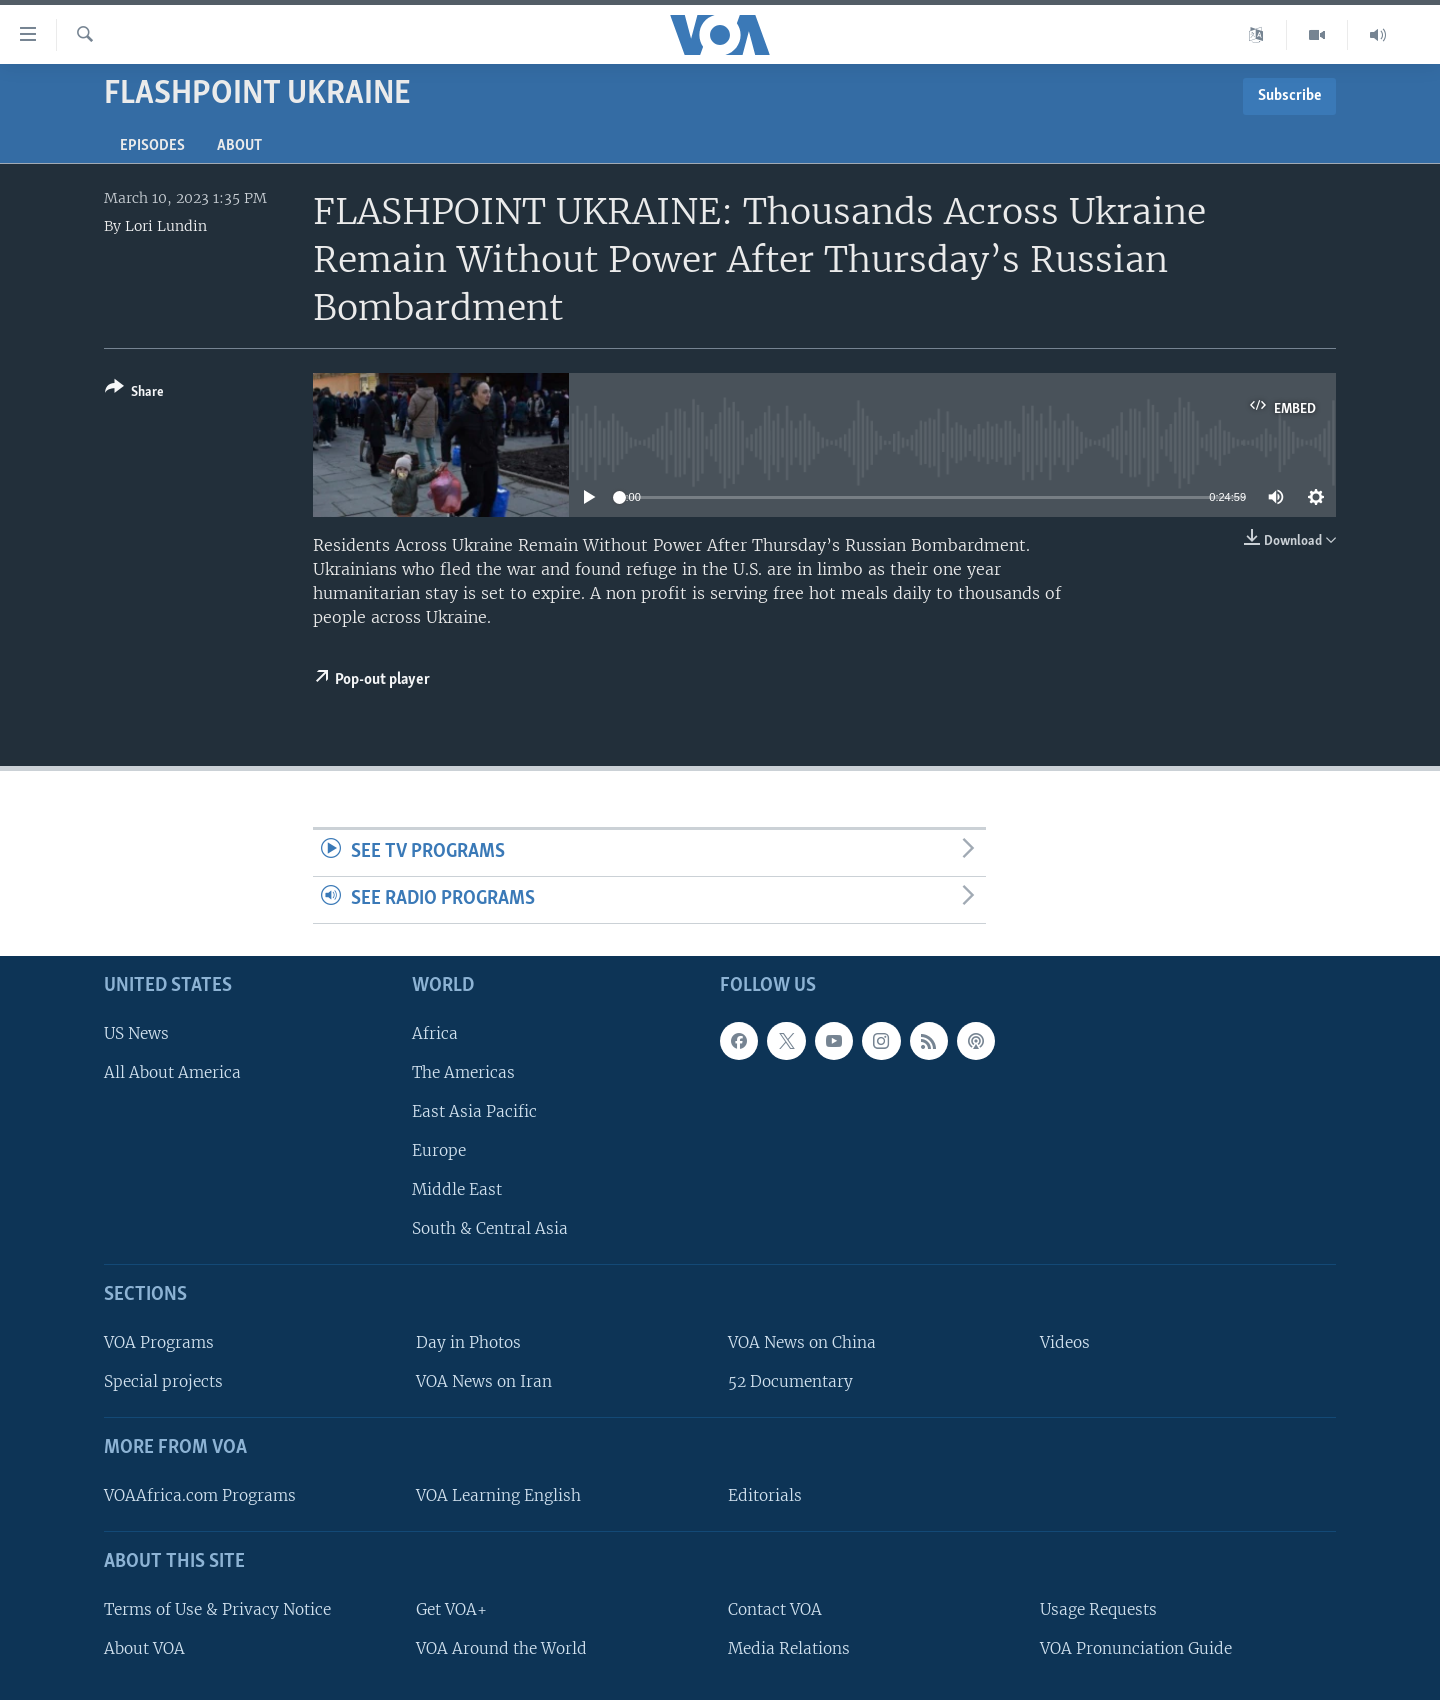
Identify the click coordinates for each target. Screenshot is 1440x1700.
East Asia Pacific (474, 1111)
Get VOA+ (451, 1608)
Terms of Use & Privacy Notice (217, 1608)
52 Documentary (790, 1381)
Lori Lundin (166, 226)
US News (136, 1032)
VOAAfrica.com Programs (200, 1495)
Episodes (152, 146)
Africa (435, 1032)
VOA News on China (802, 1342)
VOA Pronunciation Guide (1136, 1648)
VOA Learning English (498, 1495)
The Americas (463, 1072)
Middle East (457, 1189)
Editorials (765, 1495)
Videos (1065, 1342)
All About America (172, 1072)
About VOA (144, 1648)
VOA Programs (159, 1342)
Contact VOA (775, 1608)
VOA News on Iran (484, 1381)
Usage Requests (1098, 1608)
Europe (439, 1150)
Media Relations (789, 1648)
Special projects (163, 1381)
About (239, 146)
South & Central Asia (490, 1228)
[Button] (134, 393)
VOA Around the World (501, 1648)
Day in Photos (468, 1342)
